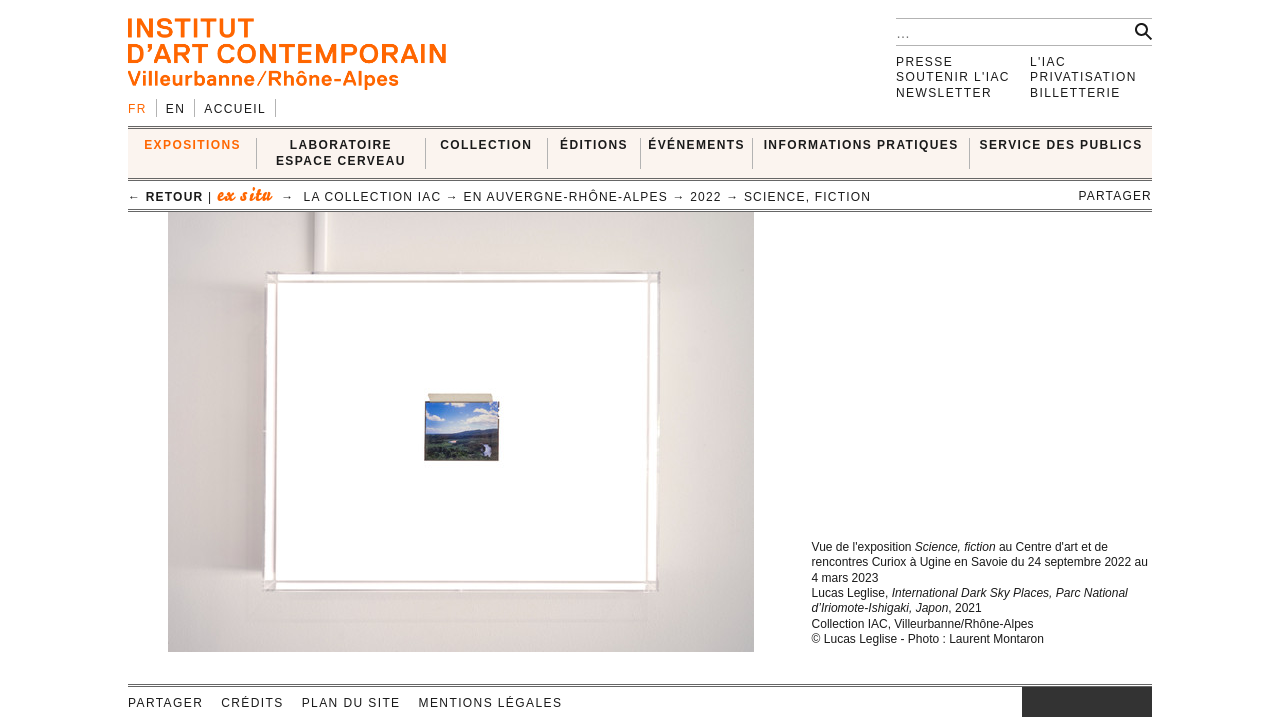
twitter (1077, 702)
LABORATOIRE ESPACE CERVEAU (341, 152)
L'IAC (1048, 62)
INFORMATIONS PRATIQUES (861, 145)
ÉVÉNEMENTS (696, 145)
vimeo (1107, 702)
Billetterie (1075, 93)
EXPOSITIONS (192, 145)
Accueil (235, 109)
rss (1137, 702)
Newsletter (944, 93)
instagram (1032, 702)
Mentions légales (491, 703)
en (175, 109)
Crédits (252, 703)
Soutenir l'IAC (953, 77)
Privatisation (1083, 77)
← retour (165, 197)
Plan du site (351, 703)
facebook (1052, 702)
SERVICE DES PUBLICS (1061, 145)
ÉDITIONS (594, 145)
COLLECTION (486, 145)
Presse (924, 62)
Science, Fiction (807, 197)
